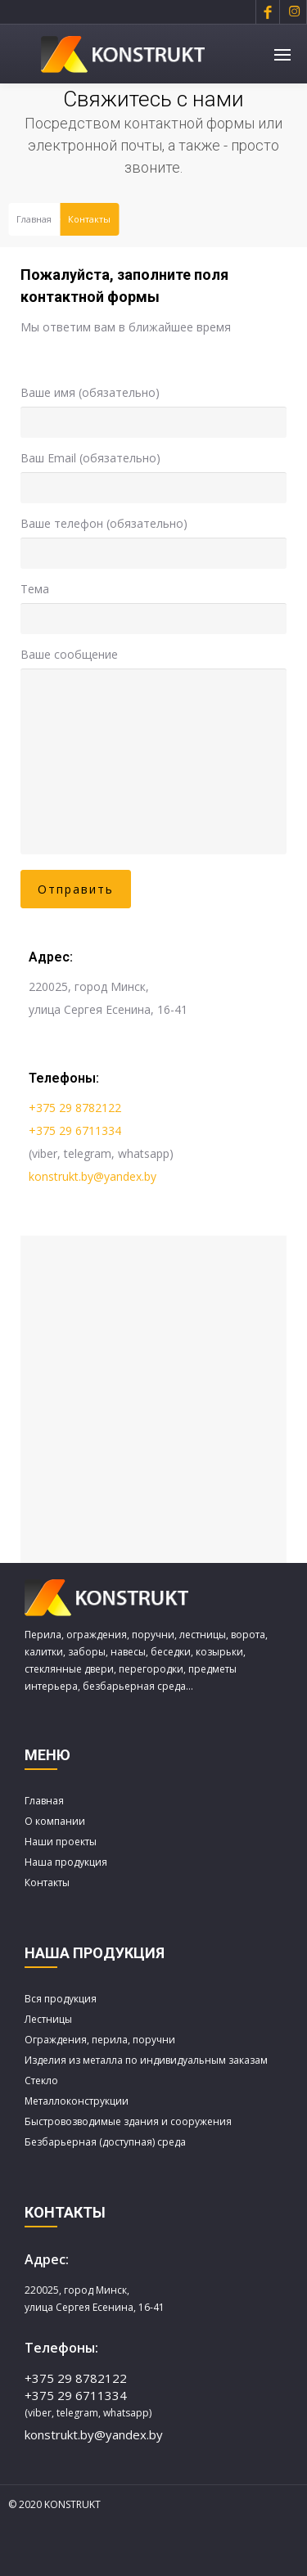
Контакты (47, 1882)
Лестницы (48, 2019)
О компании (55, 1821)
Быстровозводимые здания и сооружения (128, 2121)
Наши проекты (61, 1842)
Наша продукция (66, 1862)
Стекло (41, 2080)
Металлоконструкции (77, 2101)
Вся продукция (61, 1999)
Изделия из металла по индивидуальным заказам (146, 2060)
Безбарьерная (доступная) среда (105, 2142)
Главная (34, 219)
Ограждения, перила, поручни (100, 2040)
